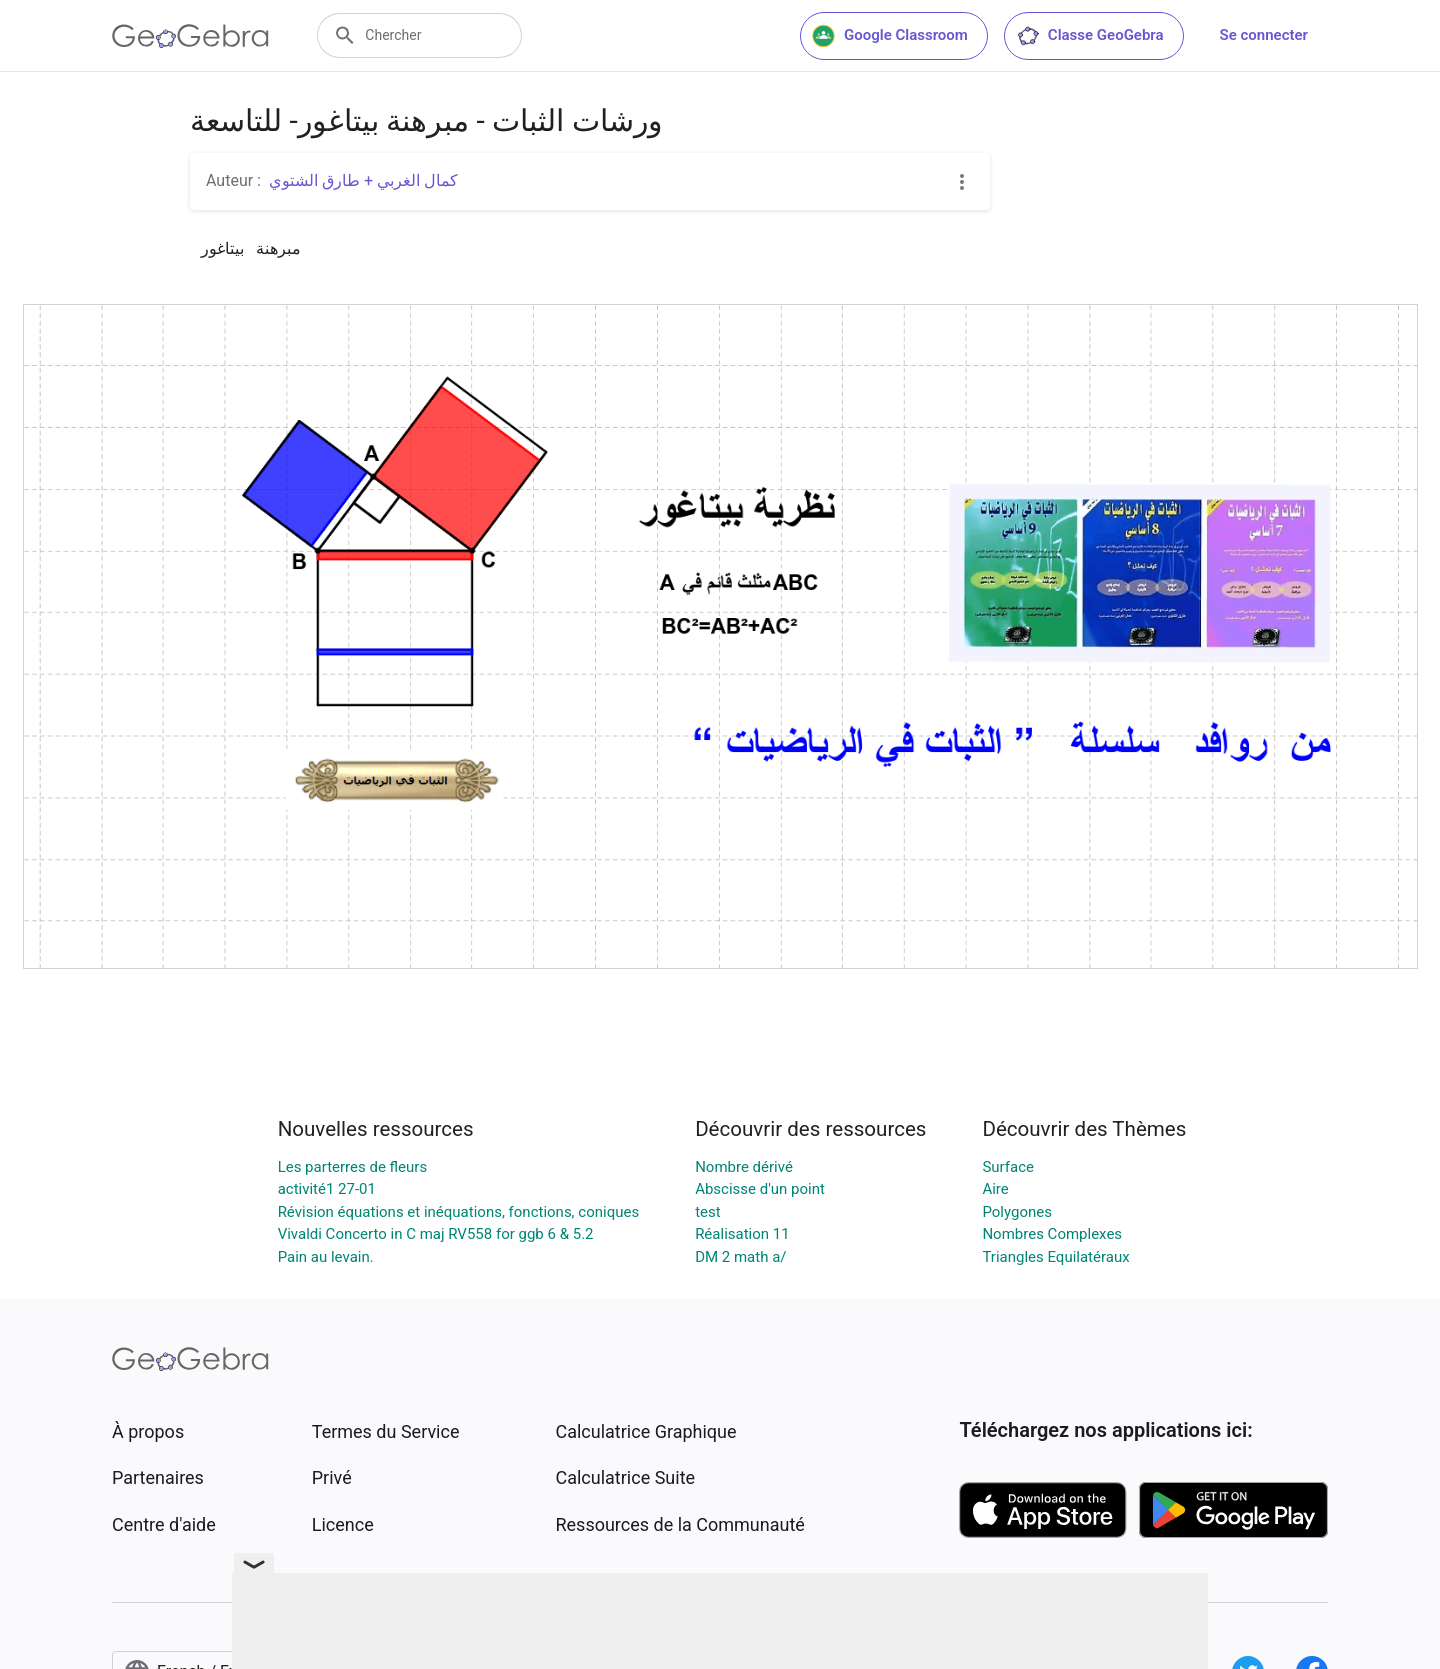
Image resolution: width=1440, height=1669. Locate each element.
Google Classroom (890, 36)
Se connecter (1264, 35)
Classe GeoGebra (1090, 36)
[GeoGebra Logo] (190, 36)
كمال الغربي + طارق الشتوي (363, 180)
